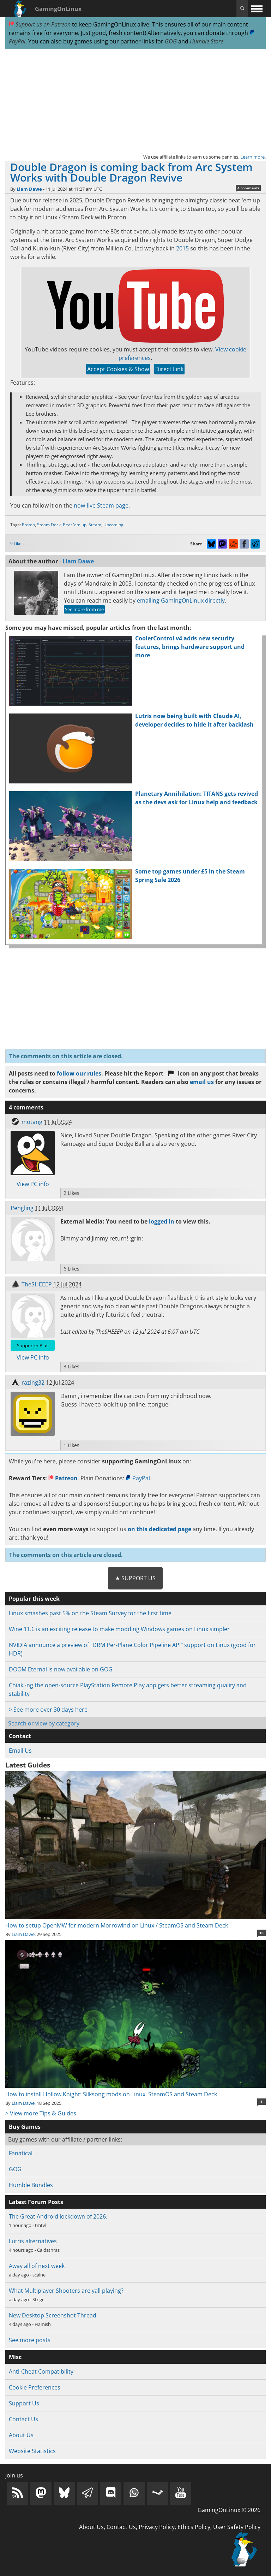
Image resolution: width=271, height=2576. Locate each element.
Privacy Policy (157, 2527)
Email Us (20, 1750)
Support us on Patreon (40, 24)
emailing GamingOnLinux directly (181, 600)
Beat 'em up (74, 525)
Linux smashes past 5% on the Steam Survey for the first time (90, 1613)
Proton (28, 525)
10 (261, 1932)
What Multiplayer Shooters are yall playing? (66, 2290)
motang (32, 1122)
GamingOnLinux (58, 9)
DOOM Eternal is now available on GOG (61, 1669)
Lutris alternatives (33, 2241)
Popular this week (34, 1599)
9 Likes (17, 543)
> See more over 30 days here (48, 1709)
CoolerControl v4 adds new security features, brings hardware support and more (190, 646)
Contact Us (23, 2419)
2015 (182, 248)
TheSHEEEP (37, 1284)
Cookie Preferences (34, 2387)
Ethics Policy (193, 2527)
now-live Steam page (101, 505)
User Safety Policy (236, 2527)
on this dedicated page (159, 1529)
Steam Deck (49, 525)
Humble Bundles (31, 2185)
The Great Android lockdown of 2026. (58, 2216)
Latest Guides (27, 1765)
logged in (161, 1221)
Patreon (63, 1478)
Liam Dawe (29, 189)
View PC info (33, 1184)
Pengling (22, 1208)
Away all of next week (37, 2266)
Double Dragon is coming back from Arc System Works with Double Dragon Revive (131, 172)
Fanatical (20, 2153)
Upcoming (113, 525)
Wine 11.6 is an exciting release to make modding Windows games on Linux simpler (119, 1629)
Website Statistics (32, 2451)
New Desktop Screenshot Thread (52, 2315)
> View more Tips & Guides (40, 2113)
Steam (95, 525)
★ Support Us (135, 1578)
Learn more (252, 157)
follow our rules (79, 1073)
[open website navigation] (257, 8)
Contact (20, 1736)
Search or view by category (43, 1723)
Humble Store (206, 41)
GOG (171, 41)
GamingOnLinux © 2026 (229, 2510)
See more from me (84, 609)
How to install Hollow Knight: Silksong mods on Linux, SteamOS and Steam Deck (135, 2090)
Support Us (24, 2403)
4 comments (248, 187)
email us (202, 1082)
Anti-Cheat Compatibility (41, 2371)
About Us (21, 2435)
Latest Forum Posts (36, 2202)
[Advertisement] (135, 101)
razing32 (33, 1382)
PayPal (138, 1478)
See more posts (29, 2340)
